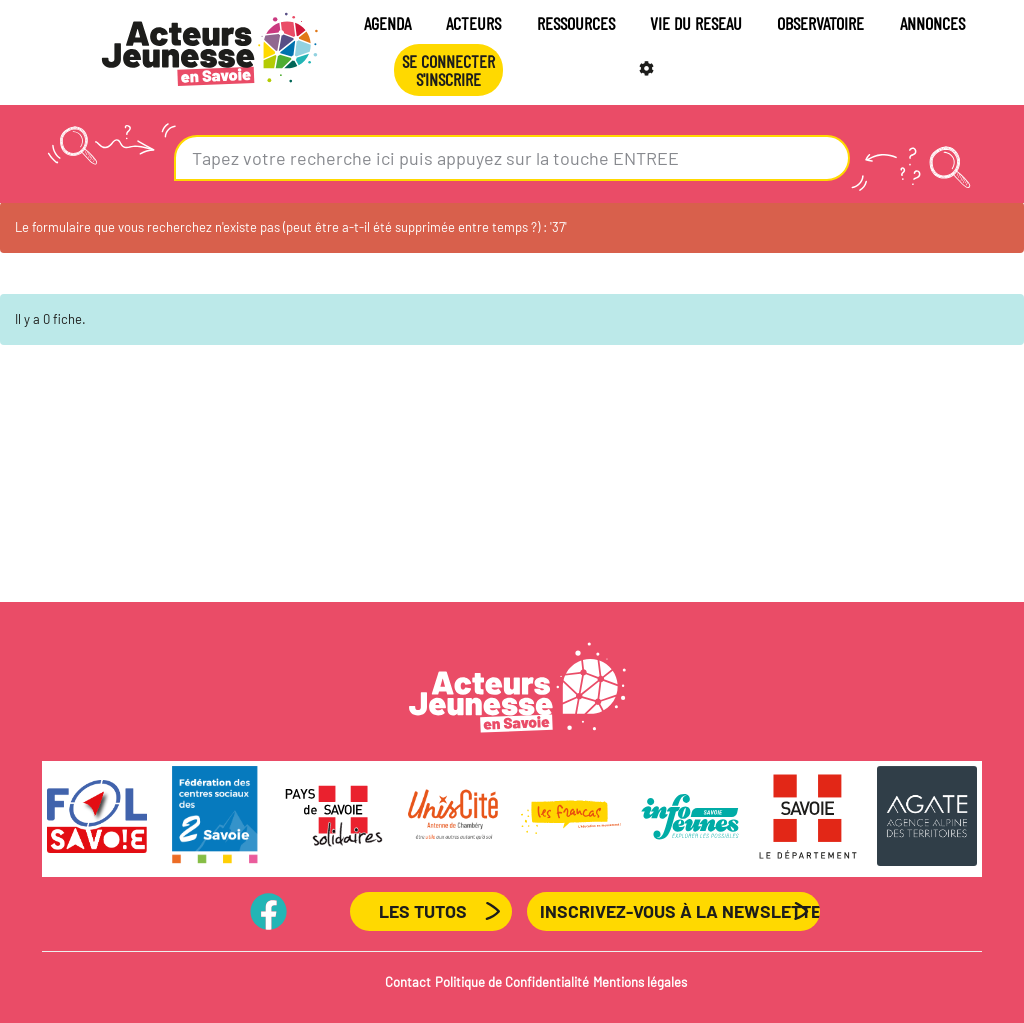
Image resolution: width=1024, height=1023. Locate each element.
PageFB (269, 911)
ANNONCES (932, 23)
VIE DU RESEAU (696, 23)
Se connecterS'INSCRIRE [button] (448, 70)
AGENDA (387, 23)
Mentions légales (640, 982)
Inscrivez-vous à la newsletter (680, 911)
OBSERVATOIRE (820, 23)
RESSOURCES (576, 23)
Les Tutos (423, 911)
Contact (408, 982)
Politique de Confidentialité (512, 982)
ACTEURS (473, 23)
